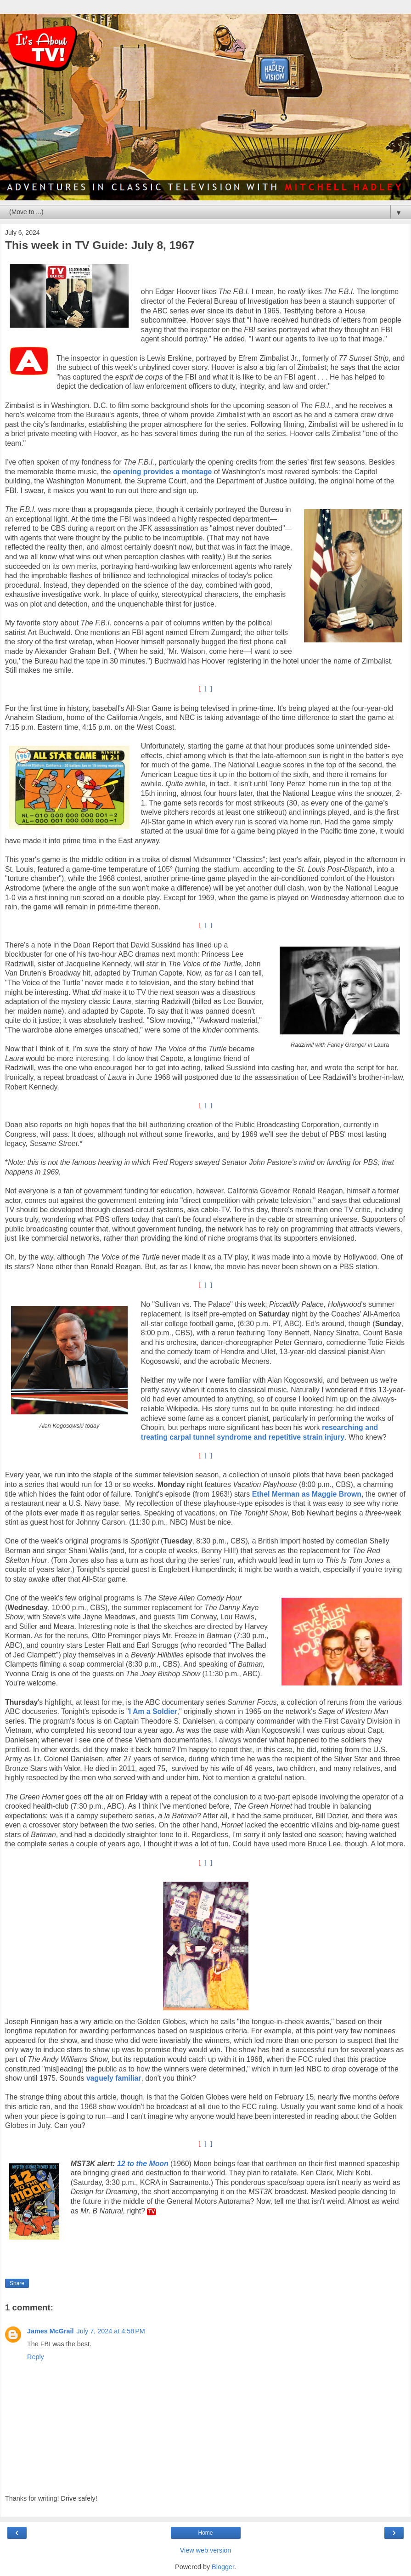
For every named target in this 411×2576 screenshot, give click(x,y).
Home (205, 2533)
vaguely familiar (113, 2078)
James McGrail (50, 2331)
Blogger (223, 2566)
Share (17, 2283)
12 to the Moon (143, 2163)
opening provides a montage (162, 472)
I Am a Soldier (153, 1711)
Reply (35, 2356)
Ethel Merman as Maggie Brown (306, 1494)
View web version (205, 2550)
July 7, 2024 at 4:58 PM (111, 2331)
